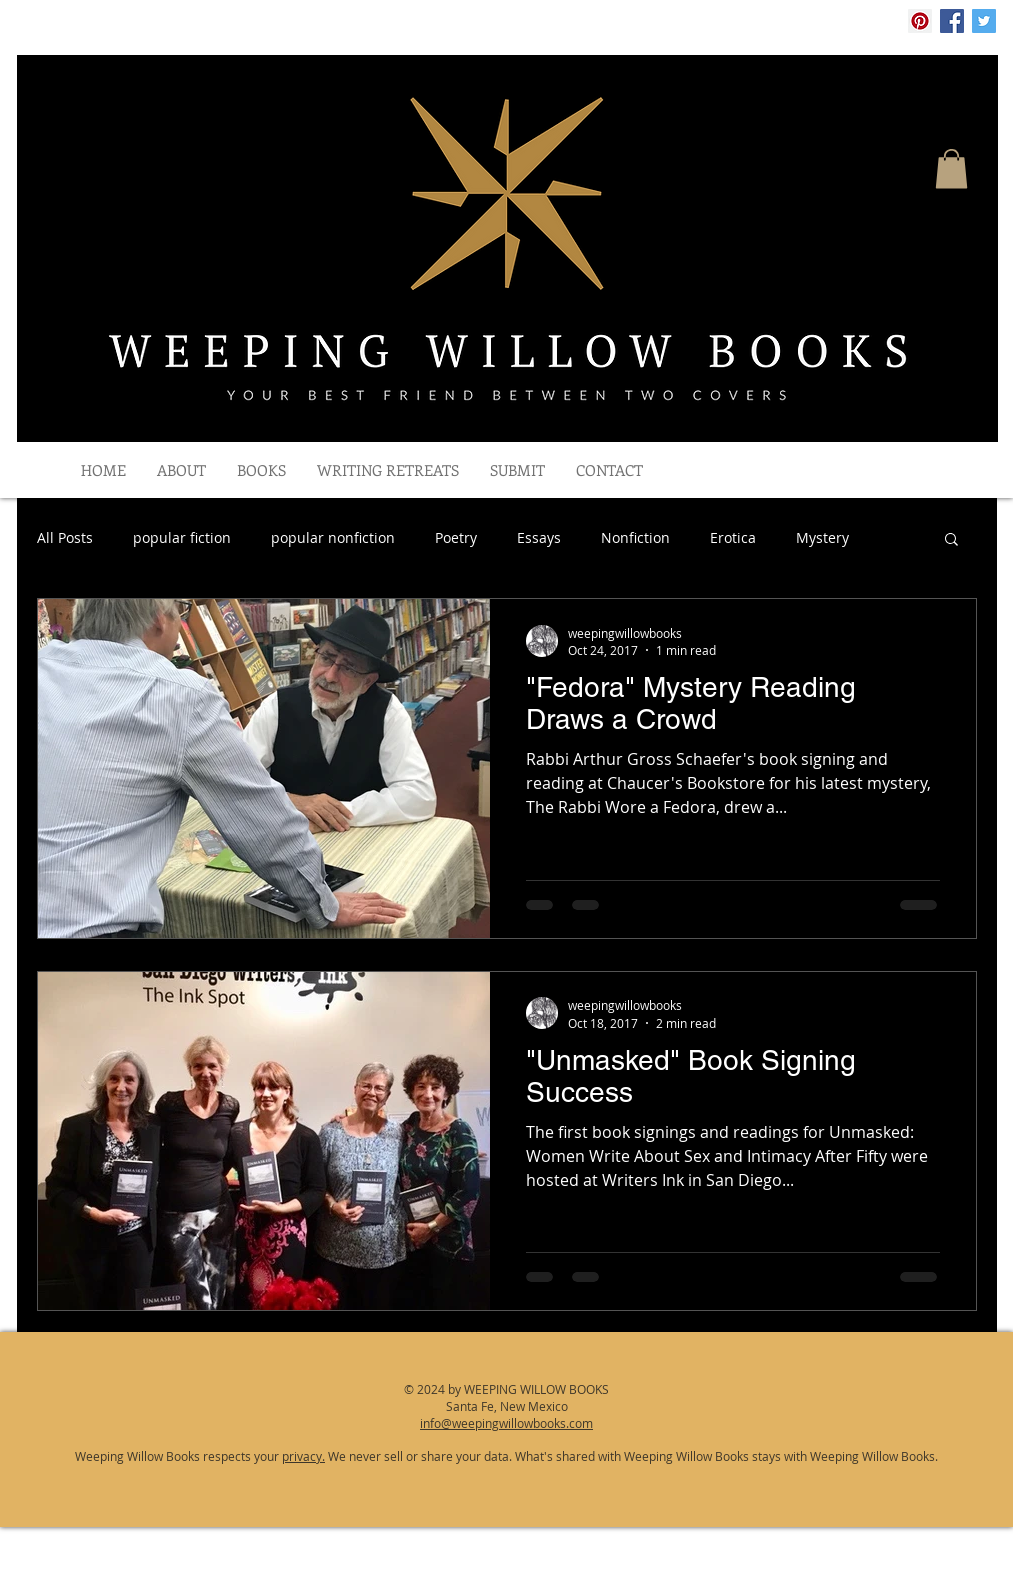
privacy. (303, 1456)
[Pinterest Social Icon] (920, 21)
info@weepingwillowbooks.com (506, 1423)
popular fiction (182, 537)
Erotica (733, 537)
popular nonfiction (333, 537)
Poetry (456, 537)
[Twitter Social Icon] (984, 21)
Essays (539, 537)
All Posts (65, 537)
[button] (951, 168)
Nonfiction (635, 537)
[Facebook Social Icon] (952, 21)
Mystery (822, 537)
